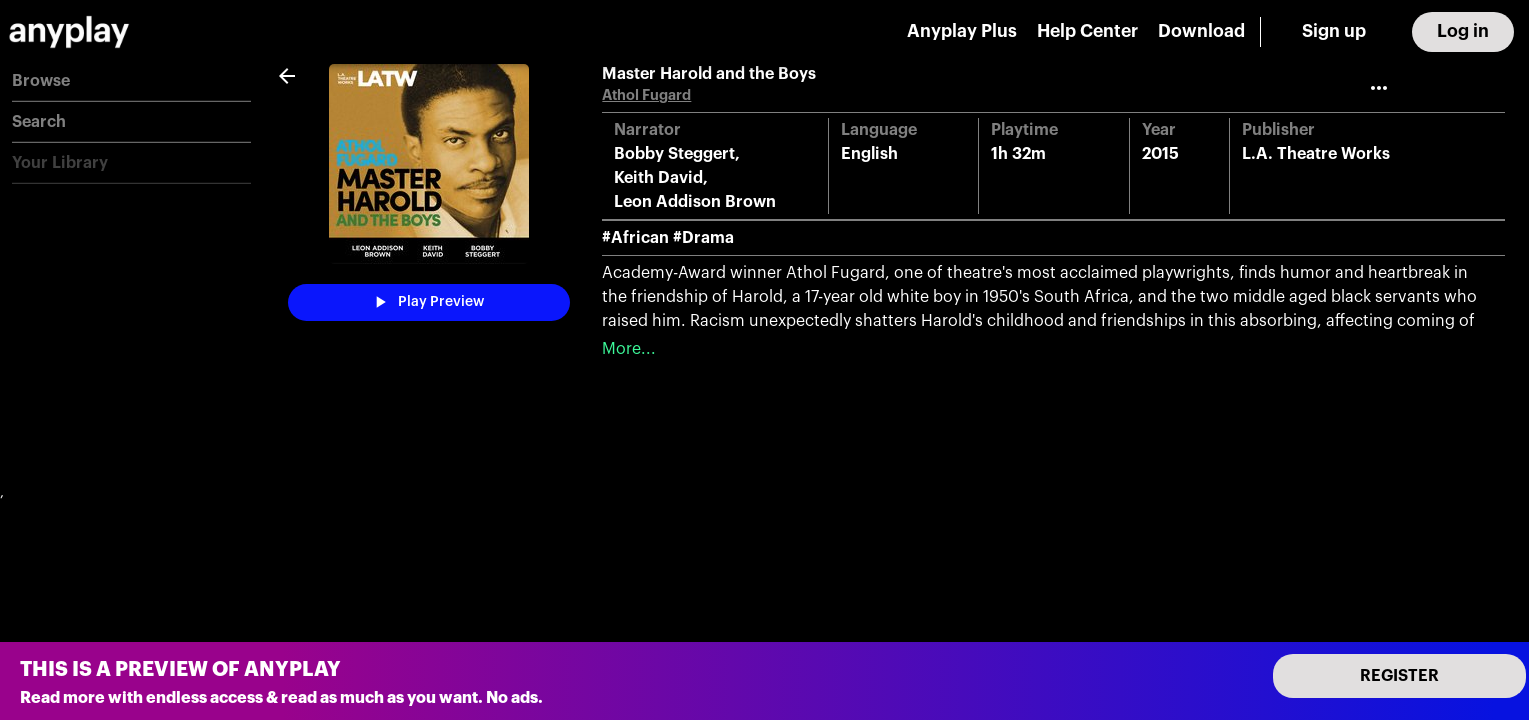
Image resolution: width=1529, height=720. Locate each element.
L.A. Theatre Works (1316, 154)
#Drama (703, 238)
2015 (1160, 154)
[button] (131, 81)
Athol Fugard (646, 95)
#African (635, 238)
